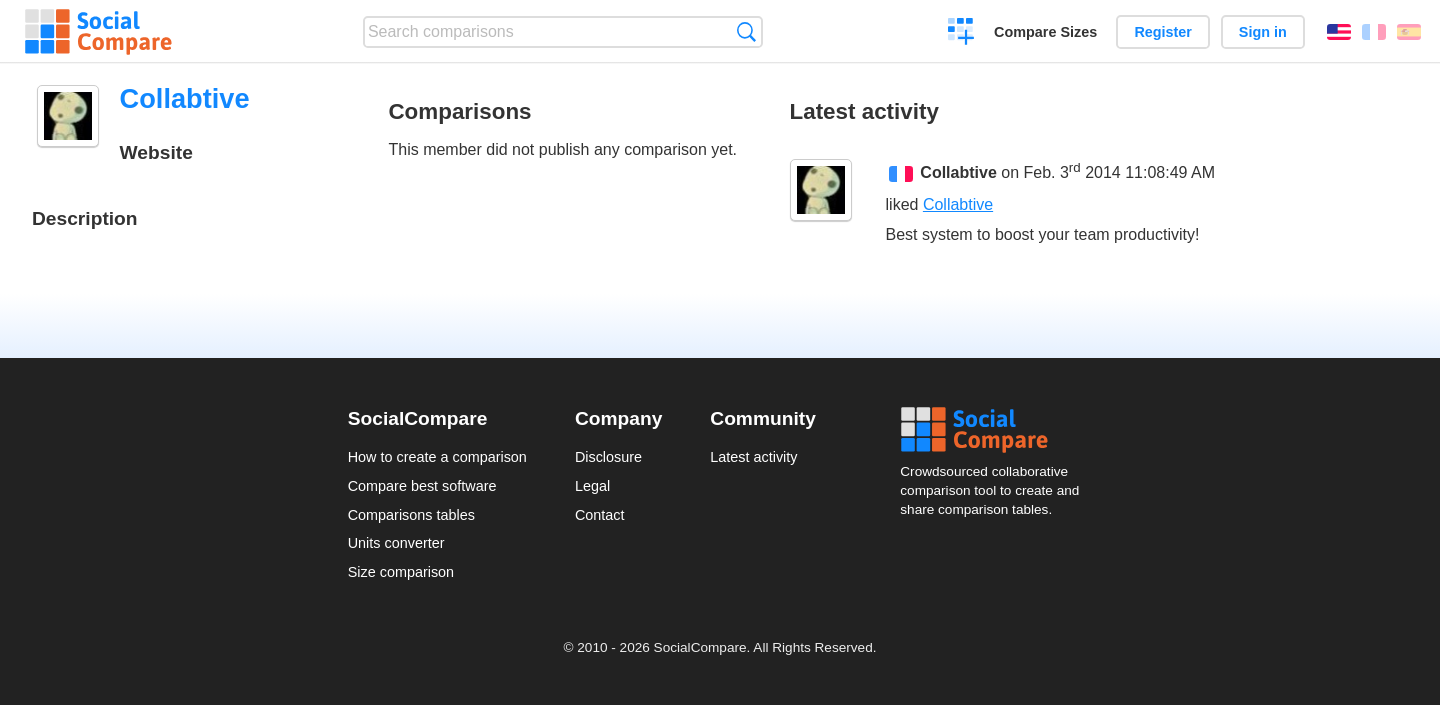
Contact (600, 515)
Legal (592, 486)
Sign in (1263, 32)
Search (746, 31)
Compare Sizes (1045, 32)
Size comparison (401, 572)
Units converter (396, 543)
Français (1374, 32)
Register (1163, 32)
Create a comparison (961, 34)
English (1339, 32)
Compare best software (422, 486)
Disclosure (608, 457)
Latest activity (753, 457)
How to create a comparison (437, 457)
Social (996, 430)
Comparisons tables (411, 515)
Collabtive (958, 173)
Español (1409, 32)
